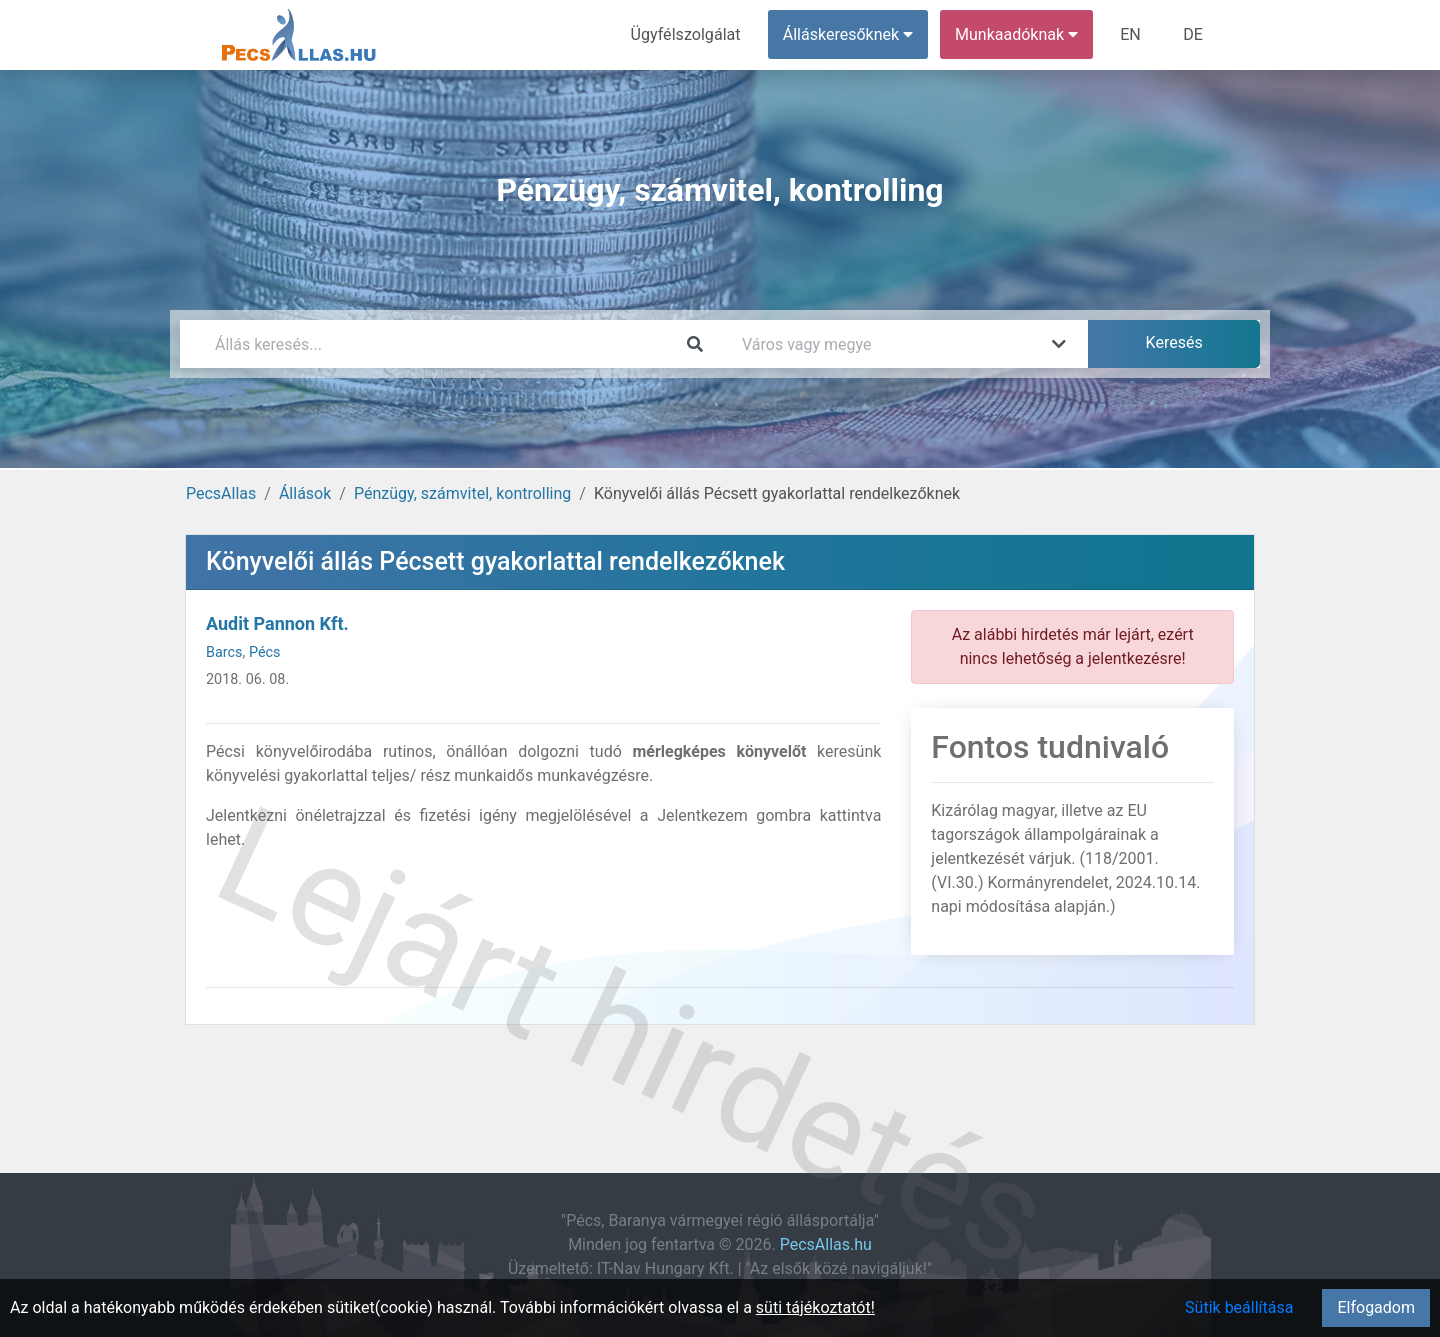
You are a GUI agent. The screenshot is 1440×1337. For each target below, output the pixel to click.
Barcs (224, 652)
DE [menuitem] (1193, 34)
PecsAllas (221, 493)
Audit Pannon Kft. (277, 623)
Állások (305, 493)
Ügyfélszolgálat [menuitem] (686, 34)
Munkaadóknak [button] (1017, 34)
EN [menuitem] (1131, 34)
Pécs (265, 652)
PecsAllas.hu (826, 1244)
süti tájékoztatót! (815, 1307)
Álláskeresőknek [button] (849, 34)
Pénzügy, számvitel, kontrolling (462, 493)
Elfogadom (1376, 1307)
